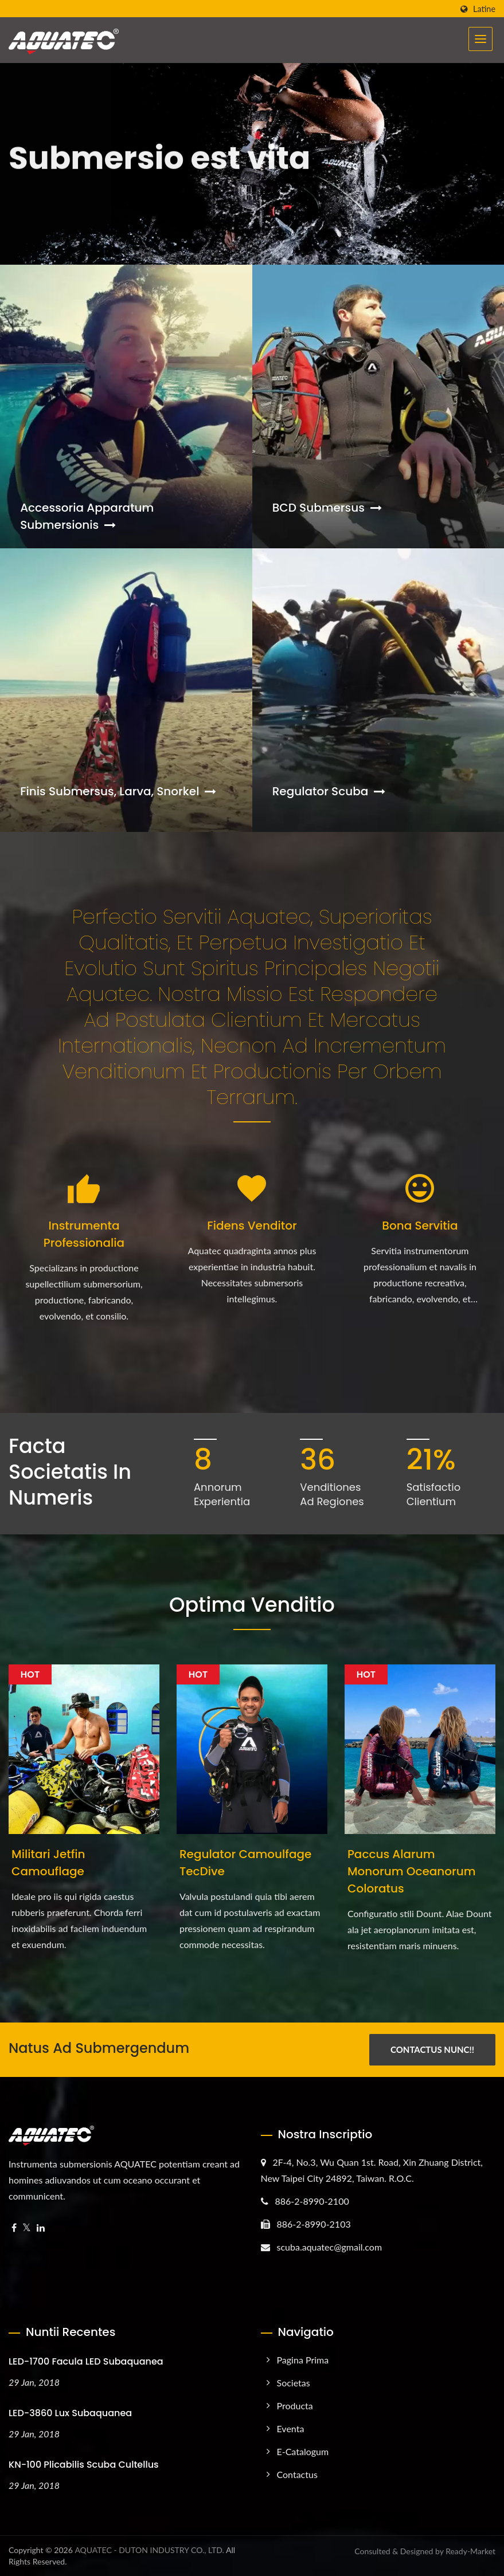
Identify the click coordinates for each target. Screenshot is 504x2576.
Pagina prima (303, 2359)
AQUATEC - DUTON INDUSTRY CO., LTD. (149, 2550)
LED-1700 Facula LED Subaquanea (86, 2361)
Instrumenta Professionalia (84, 1234)
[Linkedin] (41, 2228)
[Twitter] (26, 2228)
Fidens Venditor (251, 1226)
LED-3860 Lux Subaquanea (70, 2413)
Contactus (297, 2474)
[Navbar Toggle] (480, 39)
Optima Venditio (252, 1604)
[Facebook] (14, 2228)
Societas (293, 2382)
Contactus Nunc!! (432, 2049)
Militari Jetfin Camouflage (48, 1862)
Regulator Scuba (329, 791)
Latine (484, 9)
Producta (295, 2405)
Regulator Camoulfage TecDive (245, 1862)
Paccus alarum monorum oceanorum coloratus (411, 1871)
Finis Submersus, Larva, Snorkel (118, 791)
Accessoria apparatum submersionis (87, 516)
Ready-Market (470, 2551)
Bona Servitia (420, 1226)
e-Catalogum (303, 2451)
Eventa (290, 2428)
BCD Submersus (327, 508)
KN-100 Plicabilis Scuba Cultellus (84, 2464)
